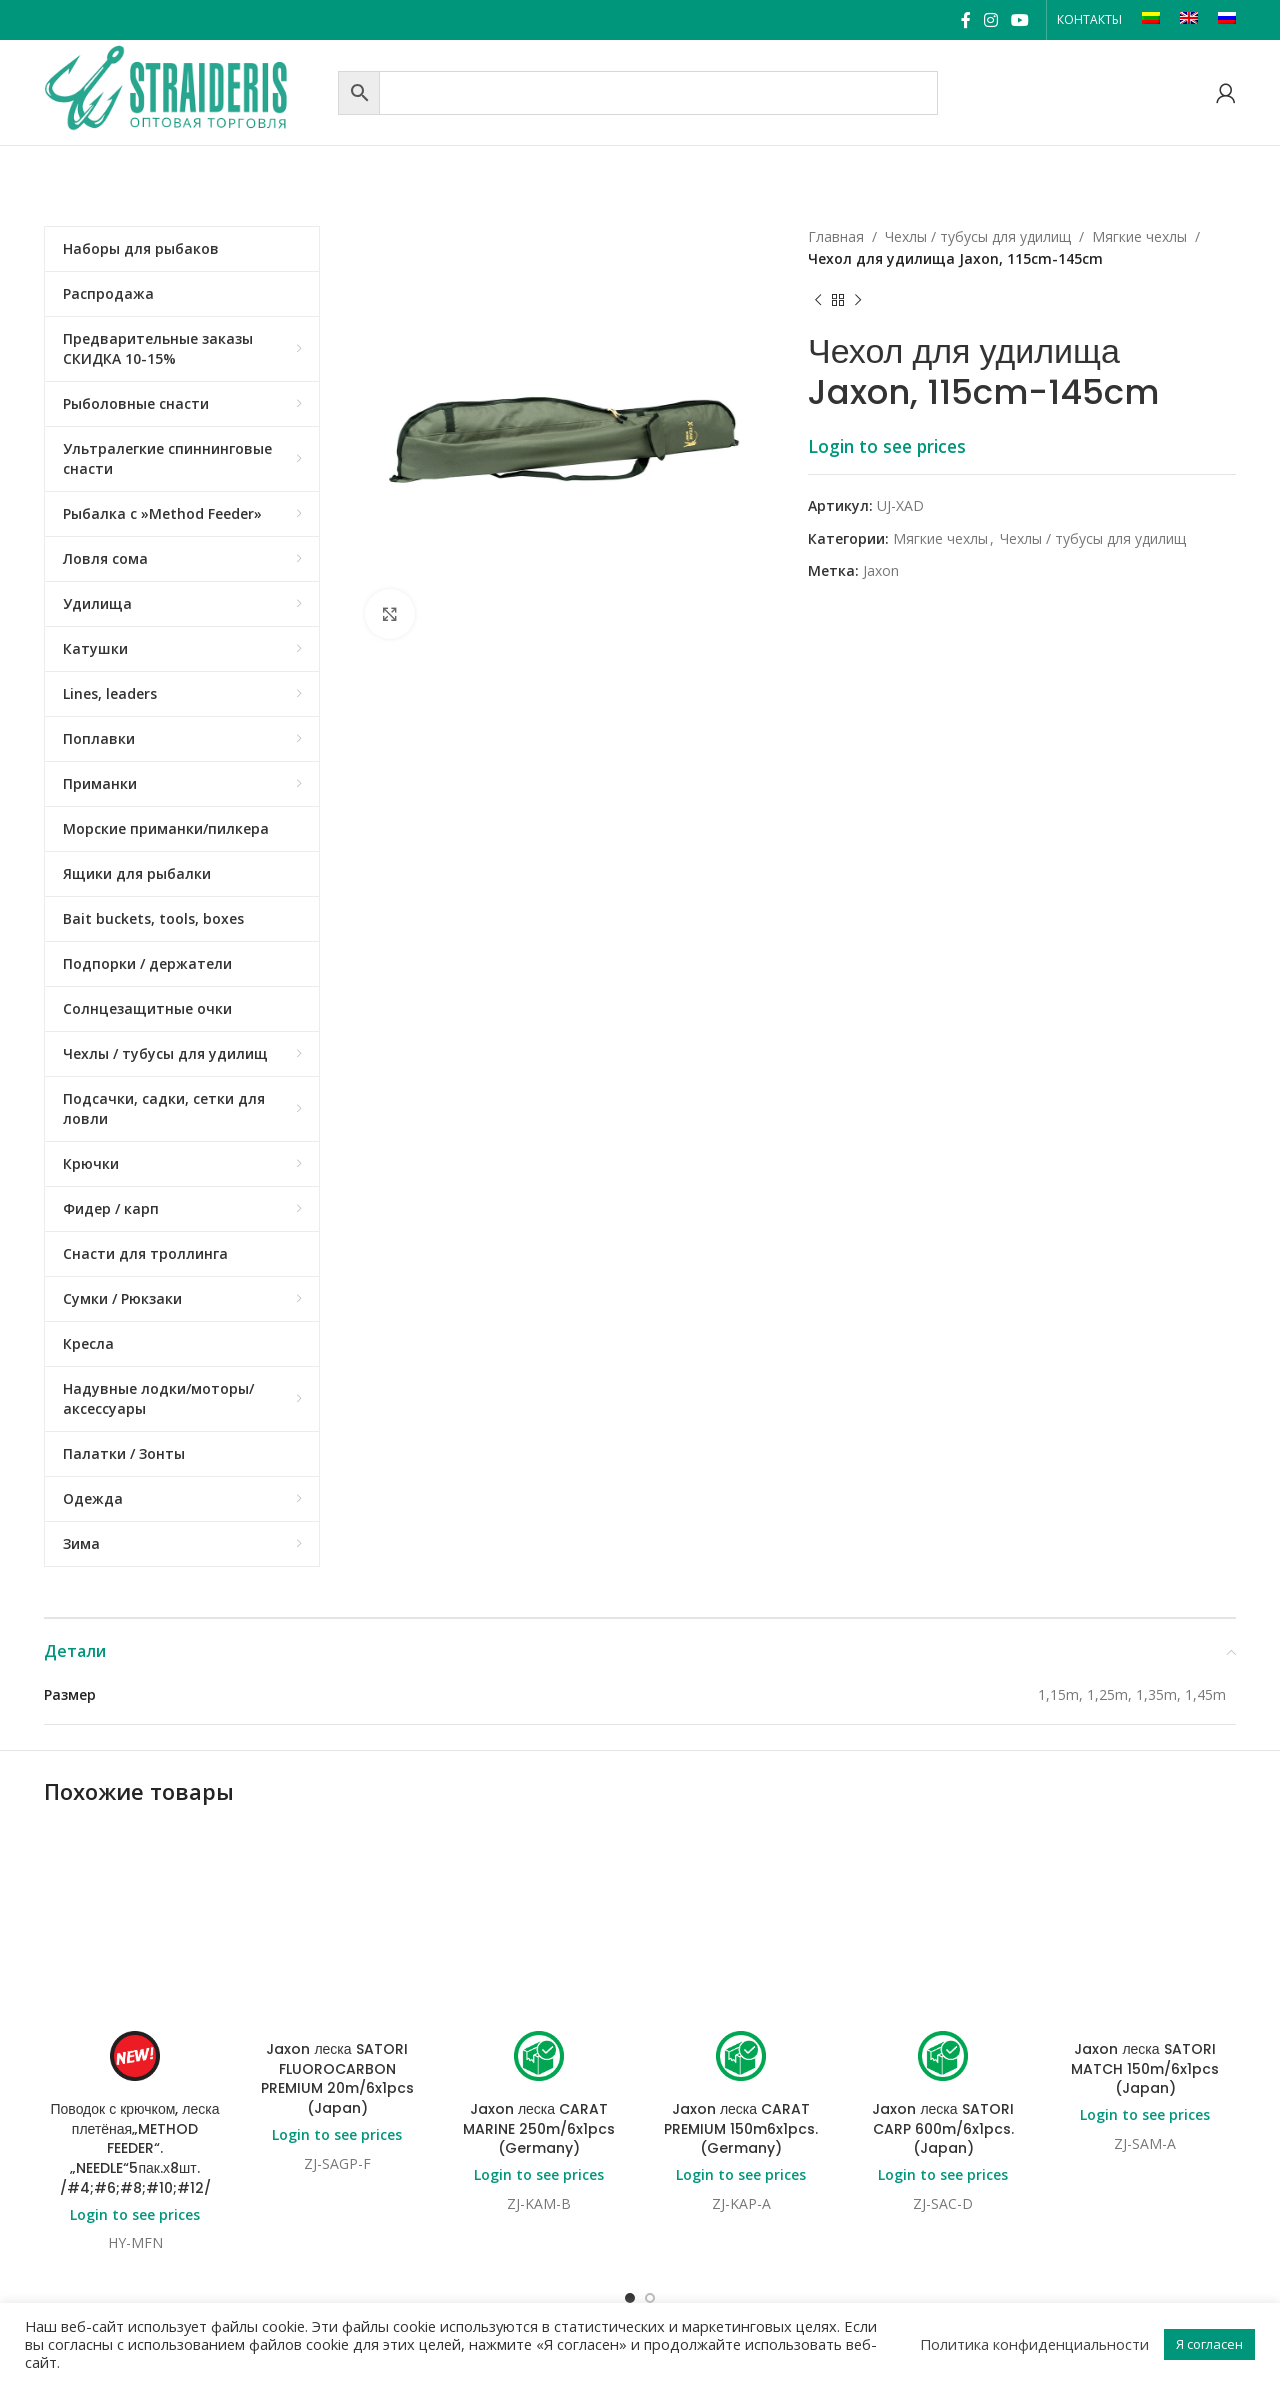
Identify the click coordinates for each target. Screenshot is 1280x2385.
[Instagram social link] (990, 20)
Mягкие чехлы (1139, 236)
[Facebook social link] (965, 20)
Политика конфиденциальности (1034, 2344)
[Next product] (858, 301)
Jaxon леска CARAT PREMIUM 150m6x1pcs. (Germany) (741, 1967)
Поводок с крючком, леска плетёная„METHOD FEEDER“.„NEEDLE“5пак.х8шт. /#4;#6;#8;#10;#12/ (135, 2148)
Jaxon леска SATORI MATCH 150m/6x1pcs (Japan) (1145, 1907)
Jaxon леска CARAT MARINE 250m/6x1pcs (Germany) (539, 1967)
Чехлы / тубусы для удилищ (978, 236)
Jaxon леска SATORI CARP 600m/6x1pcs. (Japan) (942, 1967)
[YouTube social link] (1020, 20)
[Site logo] (186, 90)
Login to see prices (887, 446)
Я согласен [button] (1209, 2344)
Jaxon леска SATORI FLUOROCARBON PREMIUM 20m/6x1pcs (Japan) (337, 1917)
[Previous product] (818, 301)
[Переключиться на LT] (1151, 20)
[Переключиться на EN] (1189, 20)
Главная (836, 236)
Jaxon (881, 570)
